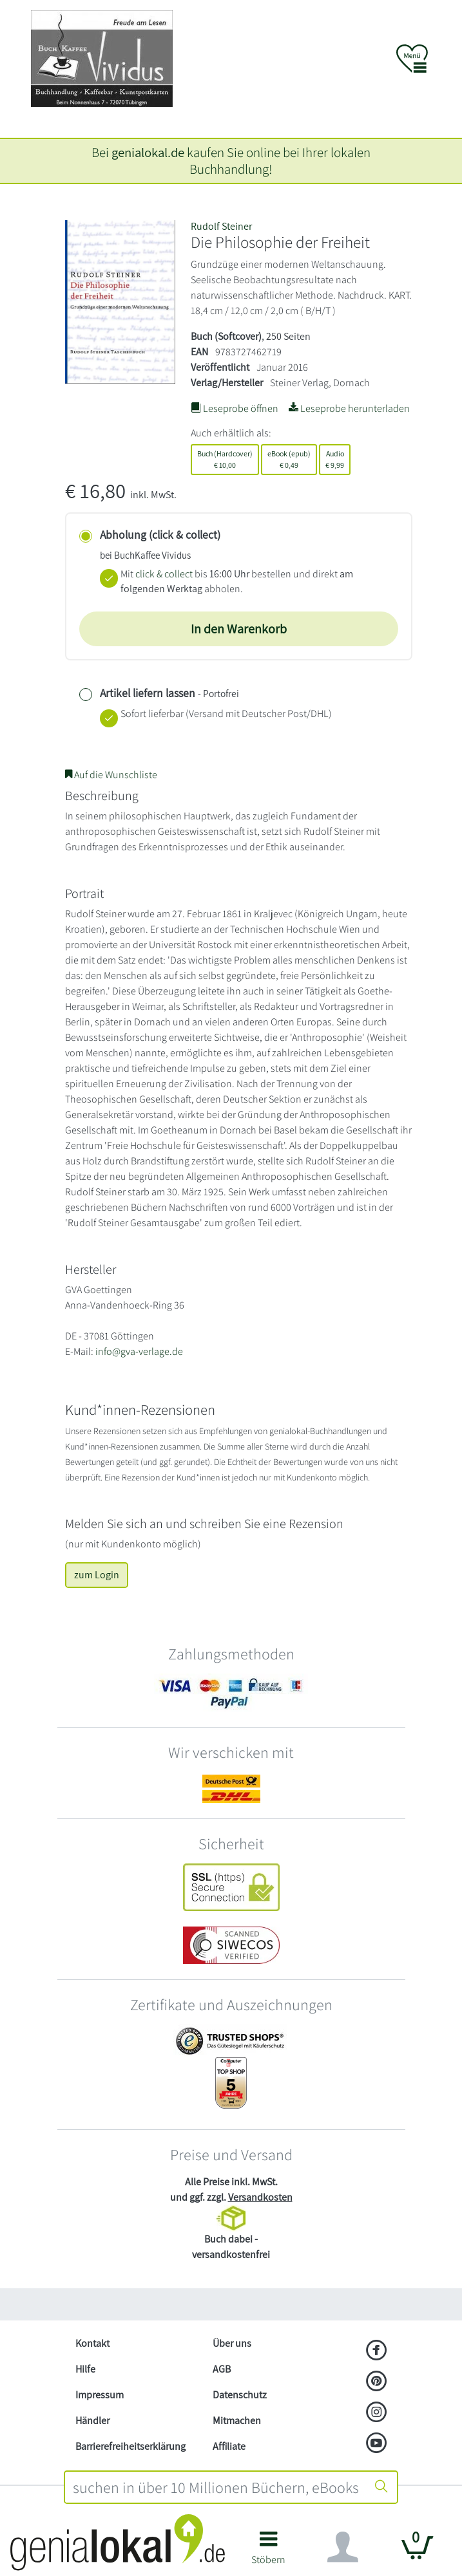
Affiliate (229, 2446)
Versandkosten (260, 2197)
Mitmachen (237, 2420)
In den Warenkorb (239, 629)
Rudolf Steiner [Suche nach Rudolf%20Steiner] (221, 226)
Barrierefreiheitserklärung (130, 2446)
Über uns (232, 2343)
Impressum (99, 2395)
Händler (92, 2420)
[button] (268, 2552)
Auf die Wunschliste (111, 774)
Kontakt (92, 2343)
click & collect (164, 574)
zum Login (96, 1575)
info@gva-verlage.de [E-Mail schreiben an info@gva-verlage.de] (139, 1351)
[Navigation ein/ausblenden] (342, 2547)
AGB (222, 2369)
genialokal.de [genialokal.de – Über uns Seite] (147, 152)
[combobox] (216, 2487)
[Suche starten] (381, 2487)
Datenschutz (240, 2395)
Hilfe (85, 2369)
